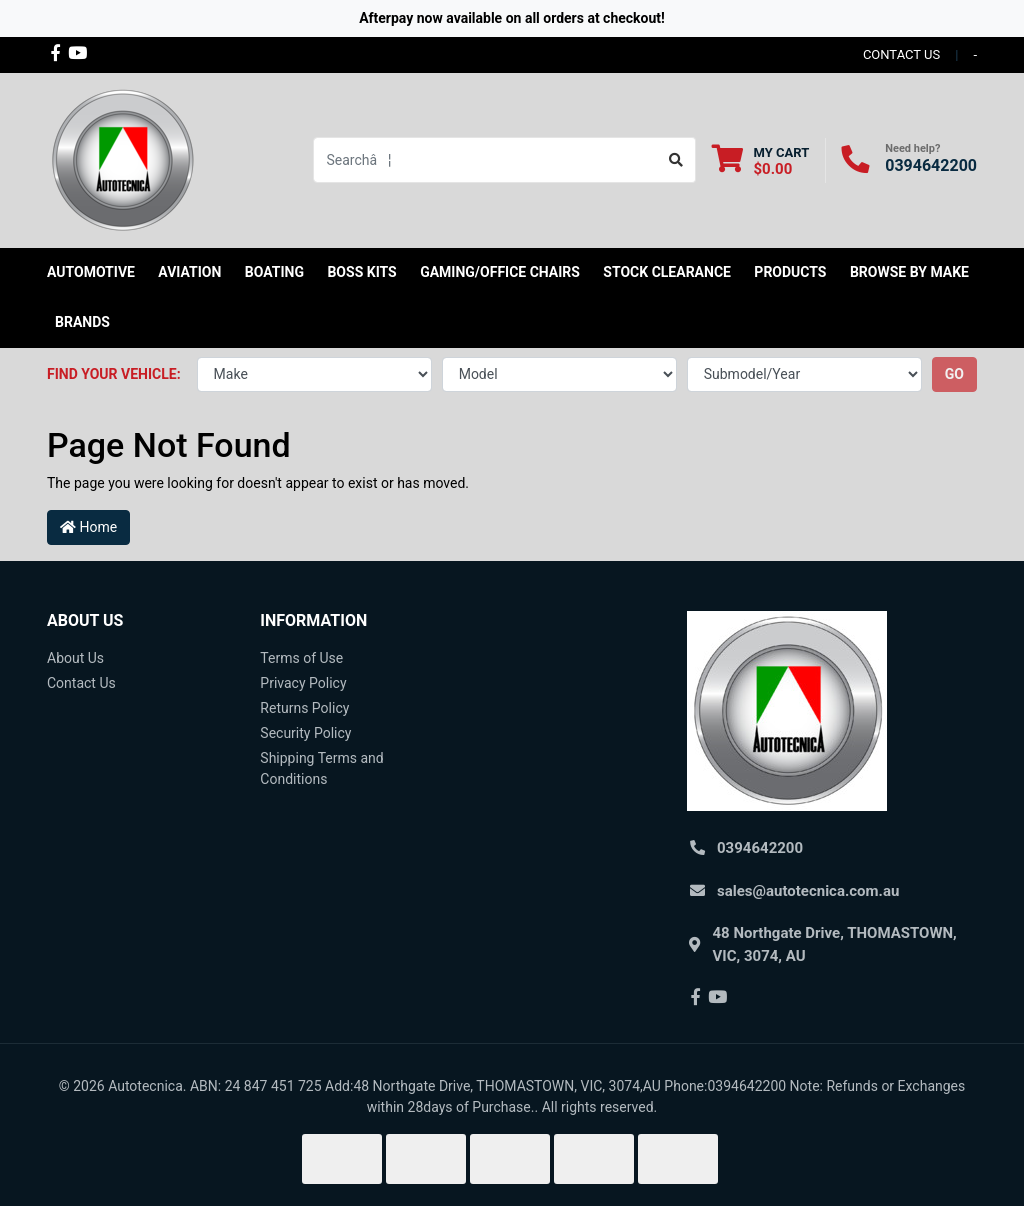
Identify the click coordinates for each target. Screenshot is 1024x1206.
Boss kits (361, 272)
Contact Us (81, 683)
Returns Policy (304, 708)
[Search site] (676, 160)
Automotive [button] (91, 272)
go (954, 374)
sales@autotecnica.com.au (808, 891)
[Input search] (485, 160)
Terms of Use (301, 658)
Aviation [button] (189, 272)
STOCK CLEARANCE (667, 272)
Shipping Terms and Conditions (321, 768)
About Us (75, 658)
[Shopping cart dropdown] (760, 160)
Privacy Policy (303, 683)
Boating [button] (274, 272)
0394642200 (931, 165)
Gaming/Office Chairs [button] (500, 272)
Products (790, 272)
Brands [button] (82, 322)
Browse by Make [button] (909, 272)
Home (88, 527)
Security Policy (305, 733)
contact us (901, 54)
